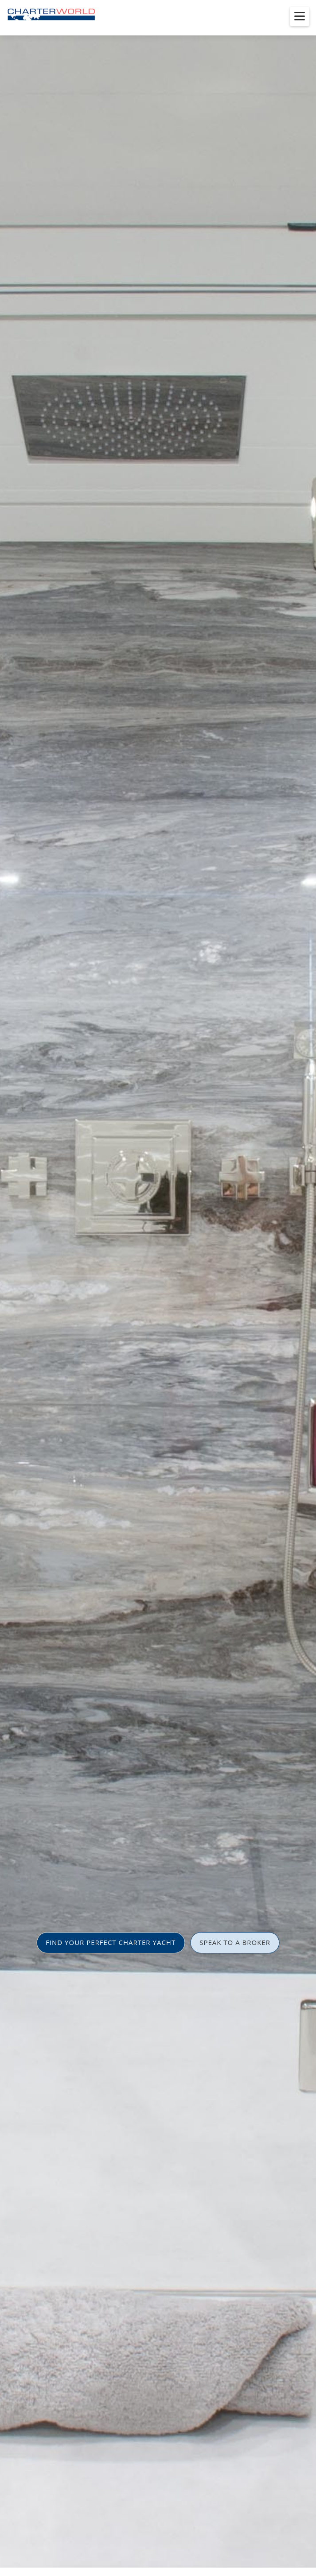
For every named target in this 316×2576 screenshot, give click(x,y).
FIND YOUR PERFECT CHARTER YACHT (111, 1942)
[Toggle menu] (299, 16)
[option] (158, 1288)
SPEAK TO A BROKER (234, 1942)
